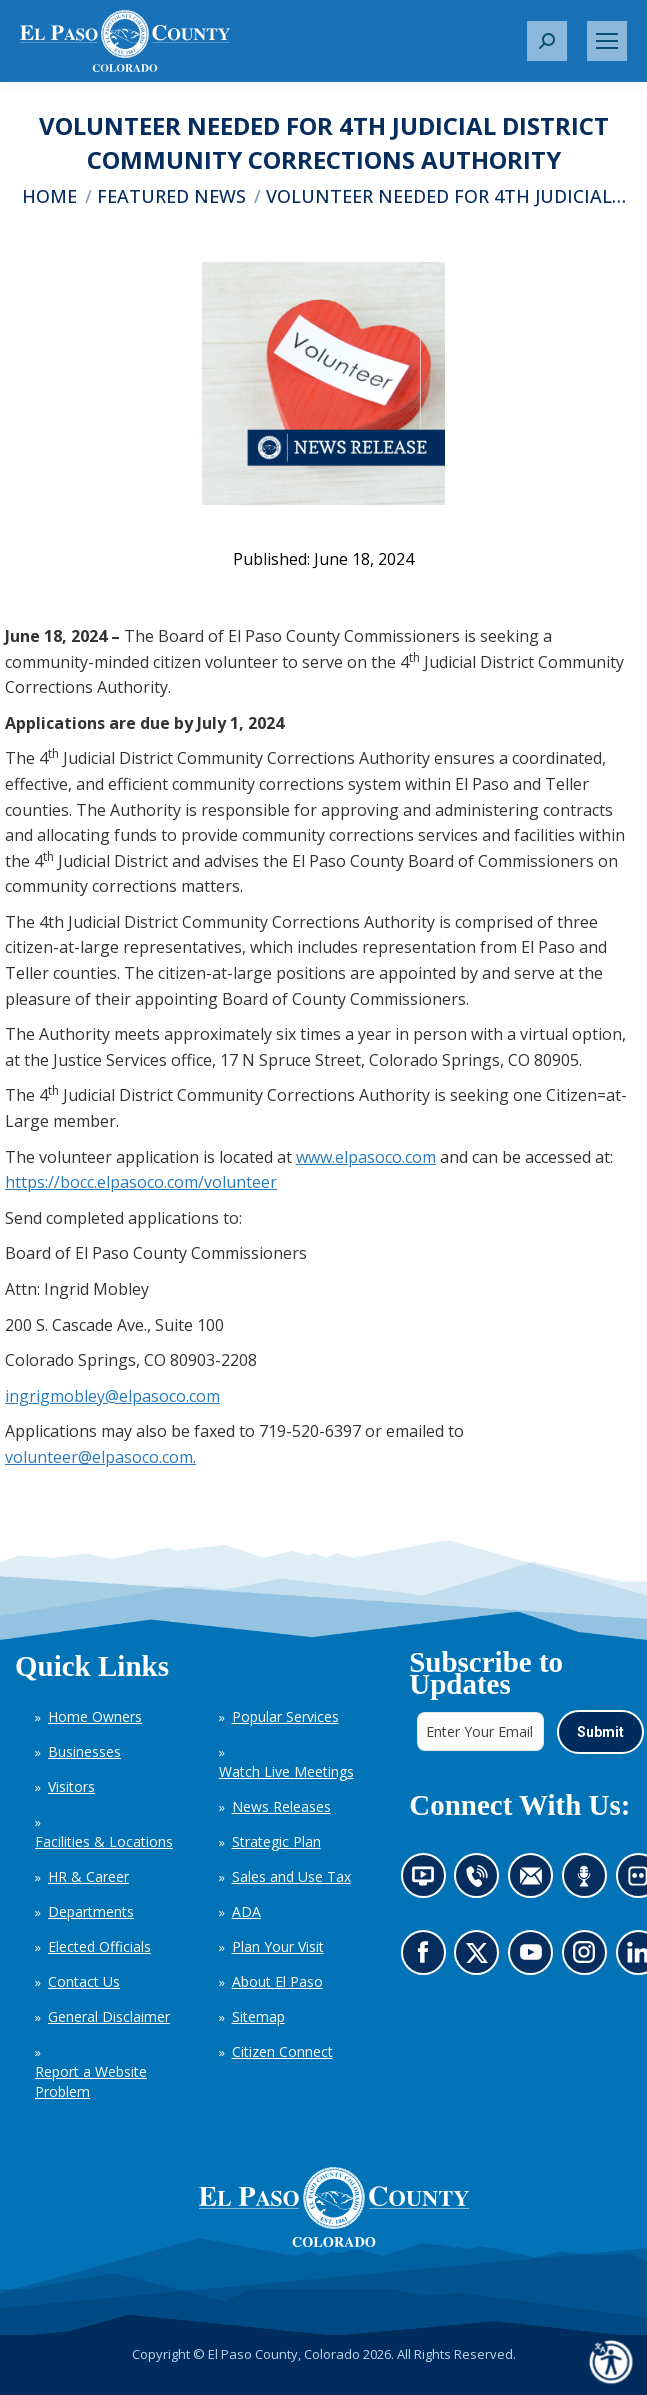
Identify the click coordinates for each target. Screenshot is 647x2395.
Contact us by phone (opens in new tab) (481, 1881)
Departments (91, 1911)
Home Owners (95, 1716)
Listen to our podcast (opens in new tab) (588, 1881)
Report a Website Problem (91, 2081)
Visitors (71, 1786)
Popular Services (285, 1716)
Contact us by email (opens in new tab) (536, 1881)
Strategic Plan (276, 1841)
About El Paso (277, 1981)
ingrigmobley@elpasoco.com (112, 1396)
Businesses (84, 1751)
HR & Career (88, 1876)
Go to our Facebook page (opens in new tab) (427, 1958)
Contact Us (84, 1981)
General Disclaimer (109, 2016)
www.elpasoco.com (366, 1157)
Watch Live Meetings (286, 1771)
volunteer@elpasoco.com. (100, 1457)
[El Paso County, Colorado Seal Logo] (334, 2207)
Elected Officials (99, 1946)
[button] (547, 41)
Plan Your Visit (278, 1946)
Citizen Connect (282, 2051)
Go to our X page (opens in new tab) (481, 1958)
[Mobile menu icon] (607, 41)
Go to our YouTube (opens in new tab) (535, 1958)
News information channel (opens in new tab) (428, 1881)
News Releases (281, 1806)
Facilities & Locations (104, 1841)
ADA (246, 1911)
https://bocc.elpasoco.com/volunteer (141, 1182)
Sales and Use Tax (291, 1876)
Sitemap (258, 2016)
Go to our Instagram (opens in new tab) (589, 1958)
